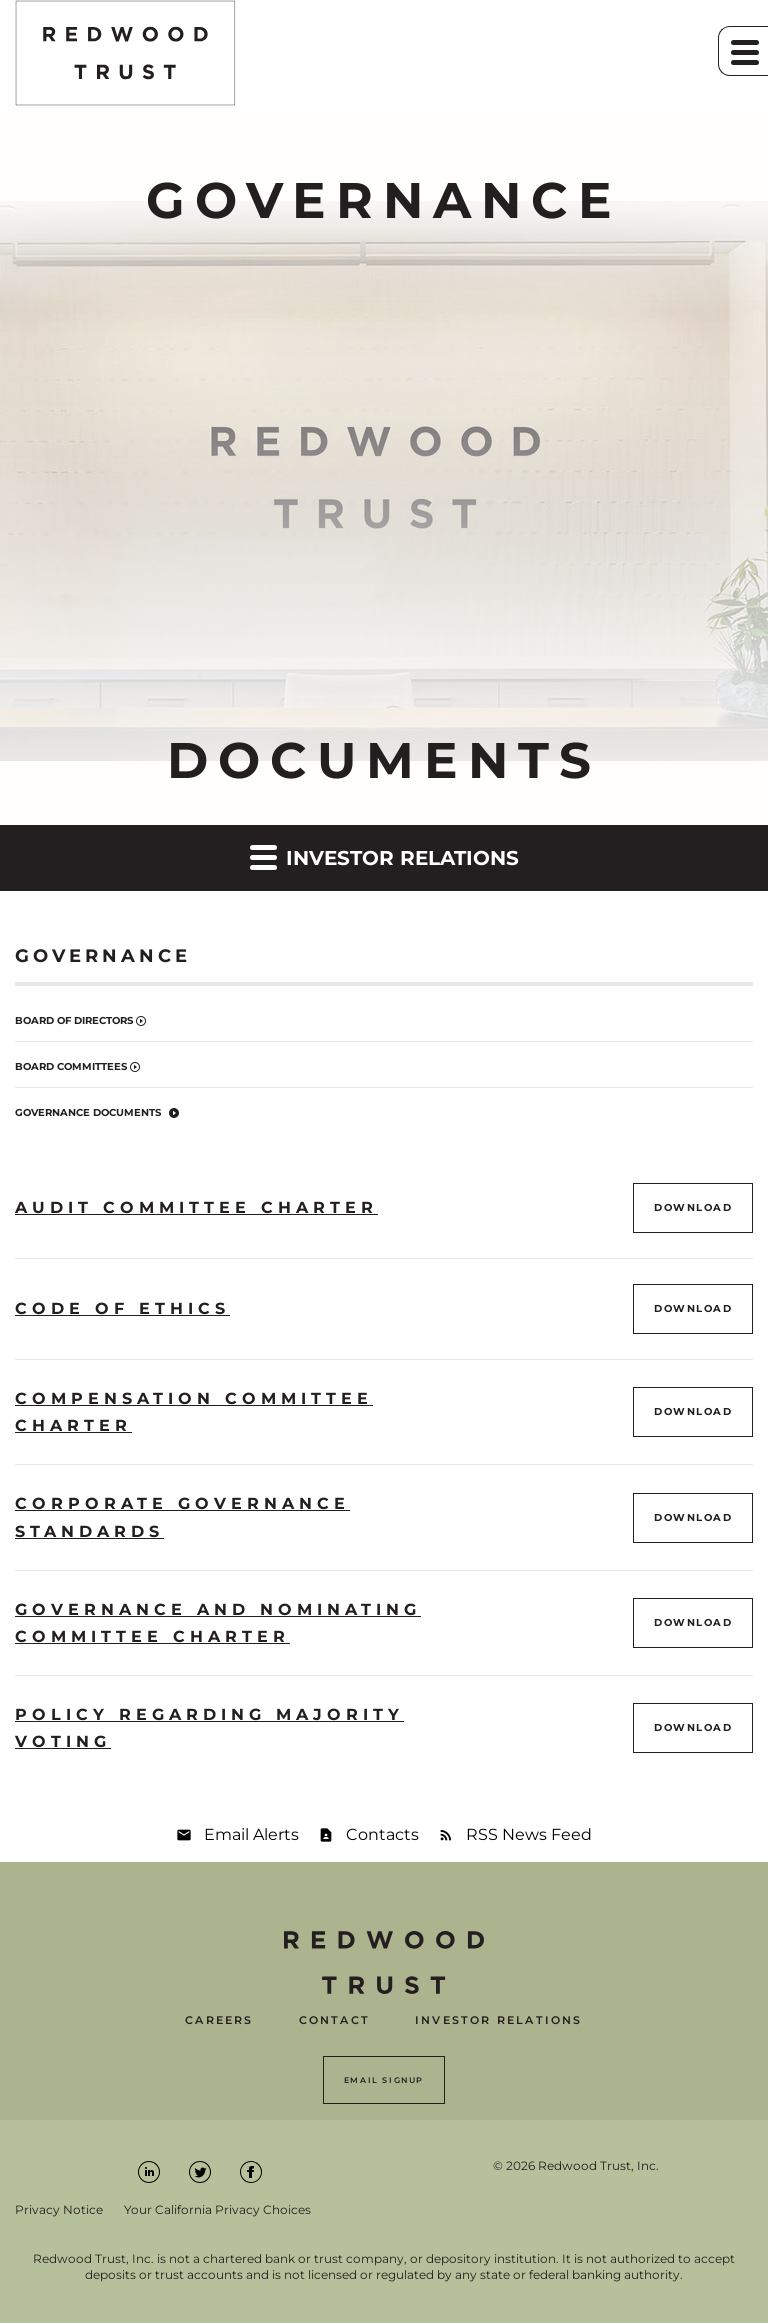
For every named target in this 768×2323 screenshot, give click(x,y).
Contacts (382, 1834)
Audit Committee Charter (196, 1207)
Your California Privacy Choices (217, 2210)
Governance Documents (88, 1112)
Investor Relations (499, 2020)
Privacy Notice (59, 2210)
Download (703, 1207)
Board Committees (71, 1066)
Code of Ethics (122, 1308)
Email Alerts (251, 1834)
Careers (219, 2020)
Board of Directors (74, 1020)
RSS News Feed (529, 1834)
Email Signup (384, 2080)
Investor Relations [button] (384, 856)
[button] (743, 51)
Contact (334, 2020)
